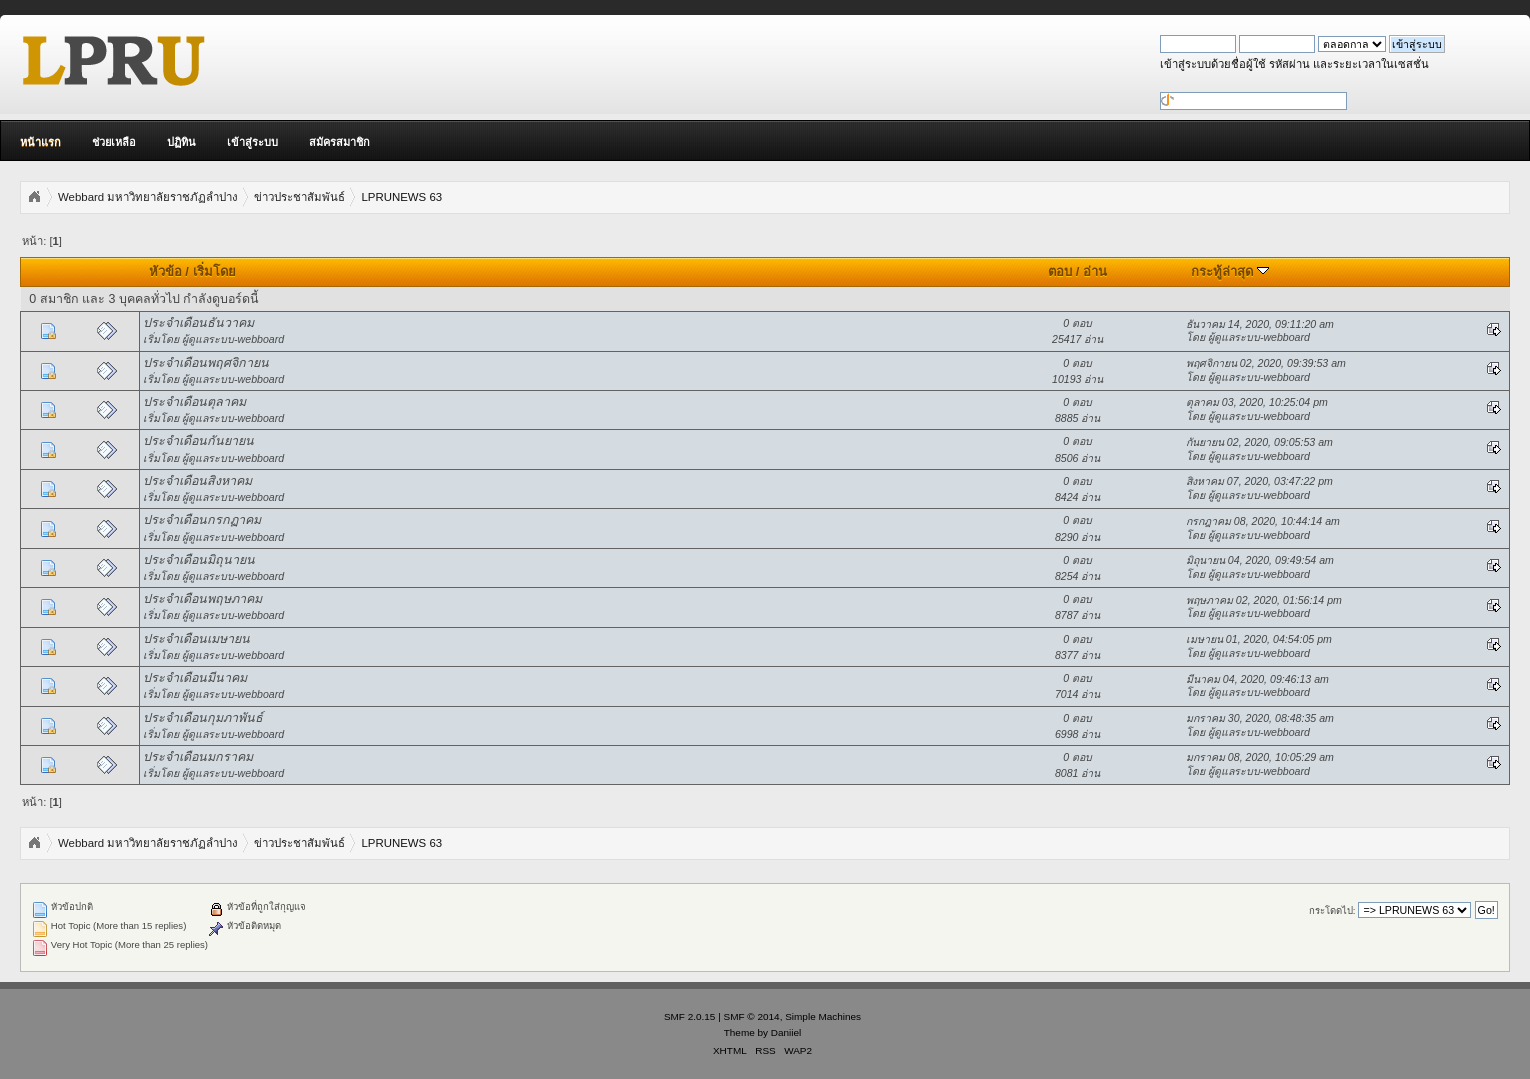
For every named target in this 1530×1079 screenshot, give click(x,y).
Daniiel (786, 1032)
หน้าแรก (40, 142)
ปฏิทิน (181, 142)
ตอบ (1060, 271)
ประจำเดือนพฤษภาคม (202, 599)
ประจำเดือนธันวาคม (198, 323)
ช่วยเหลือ (114, 142)
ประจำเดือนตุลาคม (194, 402)
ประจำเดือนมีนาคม (195, 678)
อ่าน (1095, 271)
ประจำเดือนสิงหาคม (197, 481)
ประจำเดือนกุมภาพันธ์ (203, 718)
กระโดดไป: (1332, 910)
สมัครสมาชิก (339, 142)
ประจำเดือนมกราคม (198, 757)
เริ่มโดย (214, 271)
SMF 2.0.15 (690, 1016)
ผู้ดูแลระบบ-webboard (233, 339)
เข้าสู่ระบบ (252, 142)
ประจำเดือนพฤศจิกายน (206, 363)
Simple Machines (823, 1016)
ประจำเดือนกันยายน (198, 441)
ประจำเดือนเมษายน (196, 639)
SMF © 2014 (752, 1016)
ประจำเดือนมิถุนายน (199, 560)
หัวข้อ (165, 271)
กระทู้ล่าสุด (1230, 271)
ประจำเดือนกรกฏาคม (202, 520)
